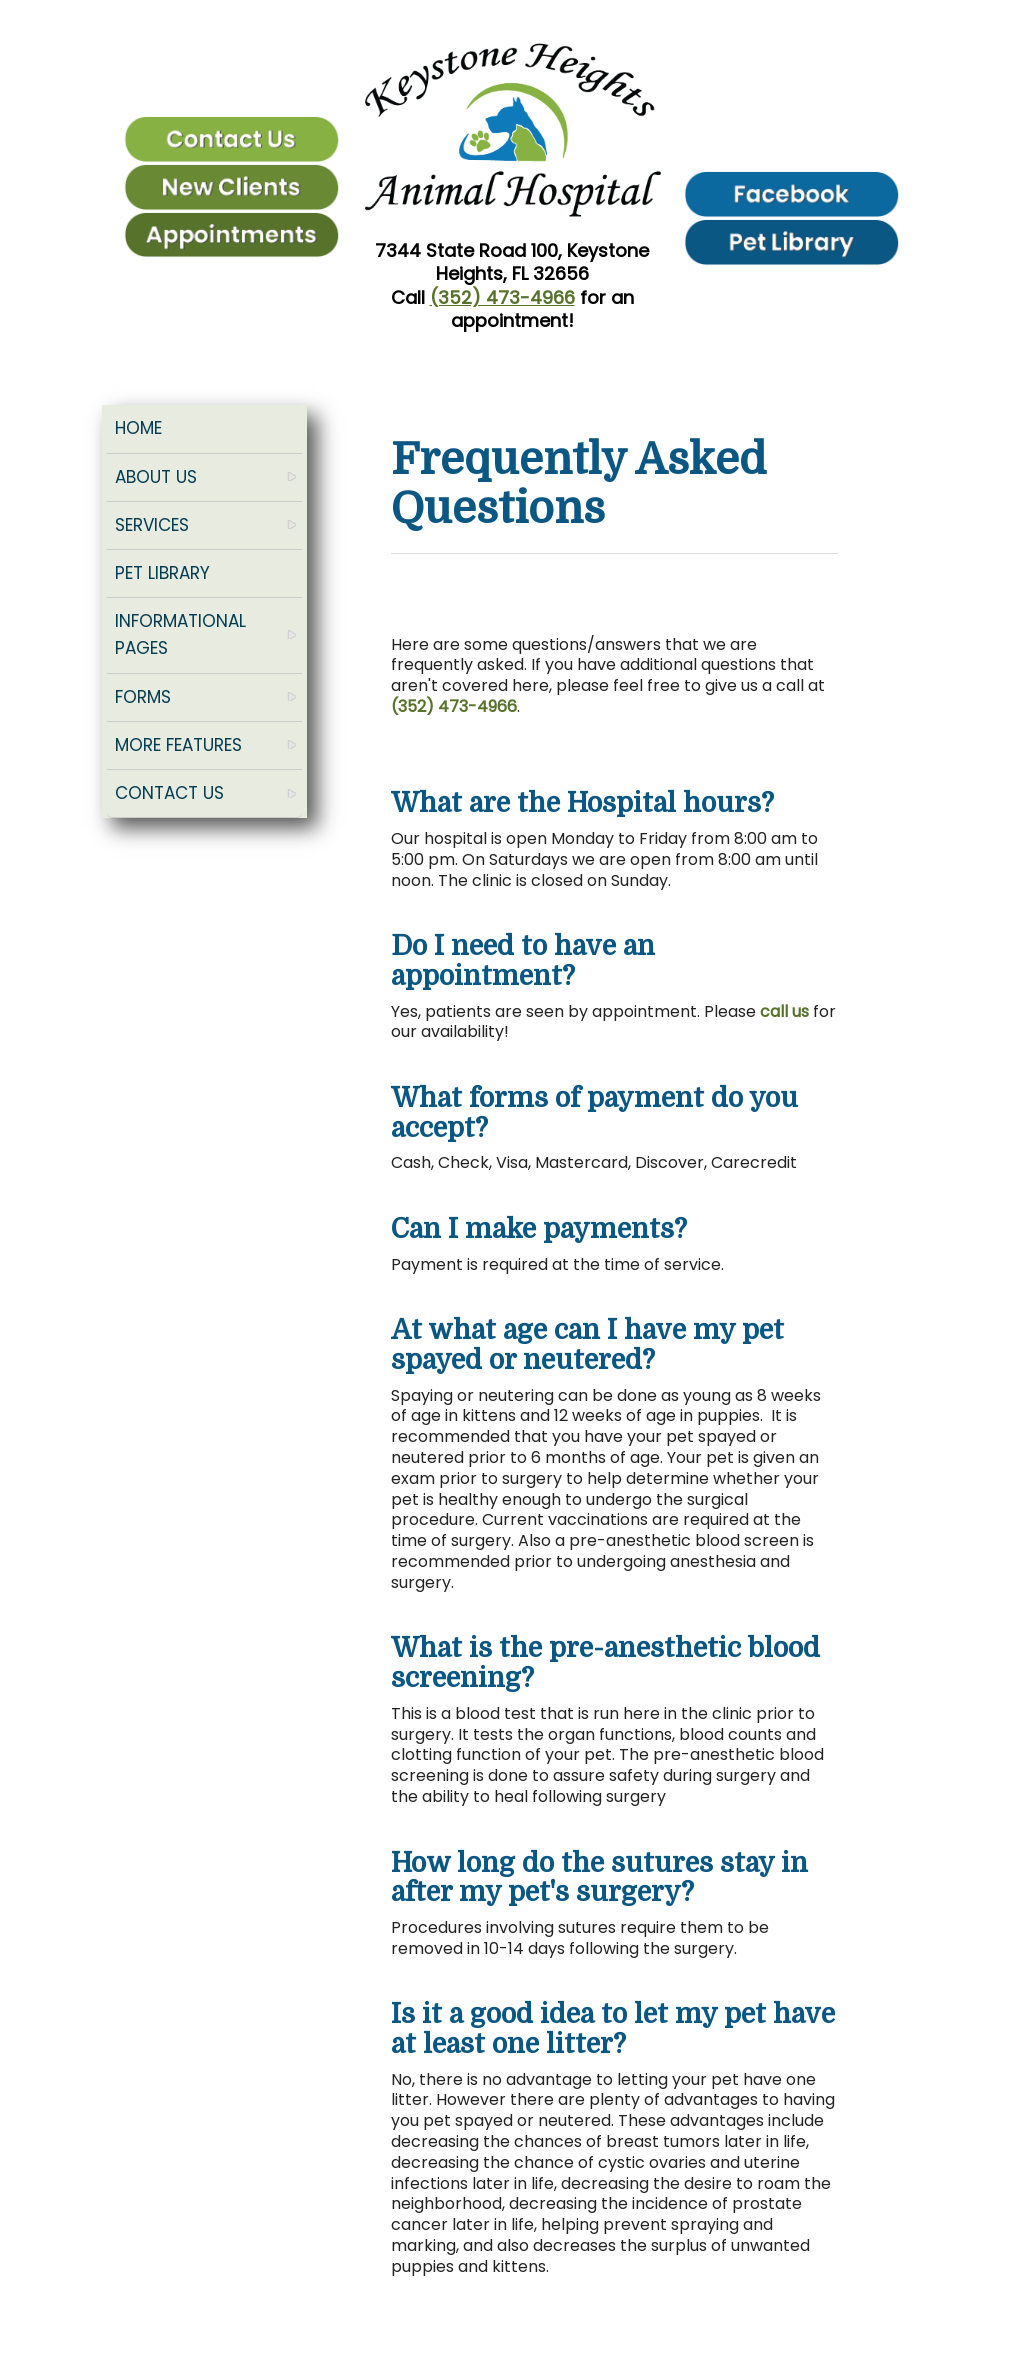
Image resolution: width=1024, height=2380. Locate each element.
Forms (143, 697)
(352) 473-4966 (502, 297)
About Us (156, 477)
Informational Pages (180, 634)
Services (152, 525)
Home (138, 428)
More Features (178, 745)
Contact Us (169, 793)
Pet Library (162, 573)
